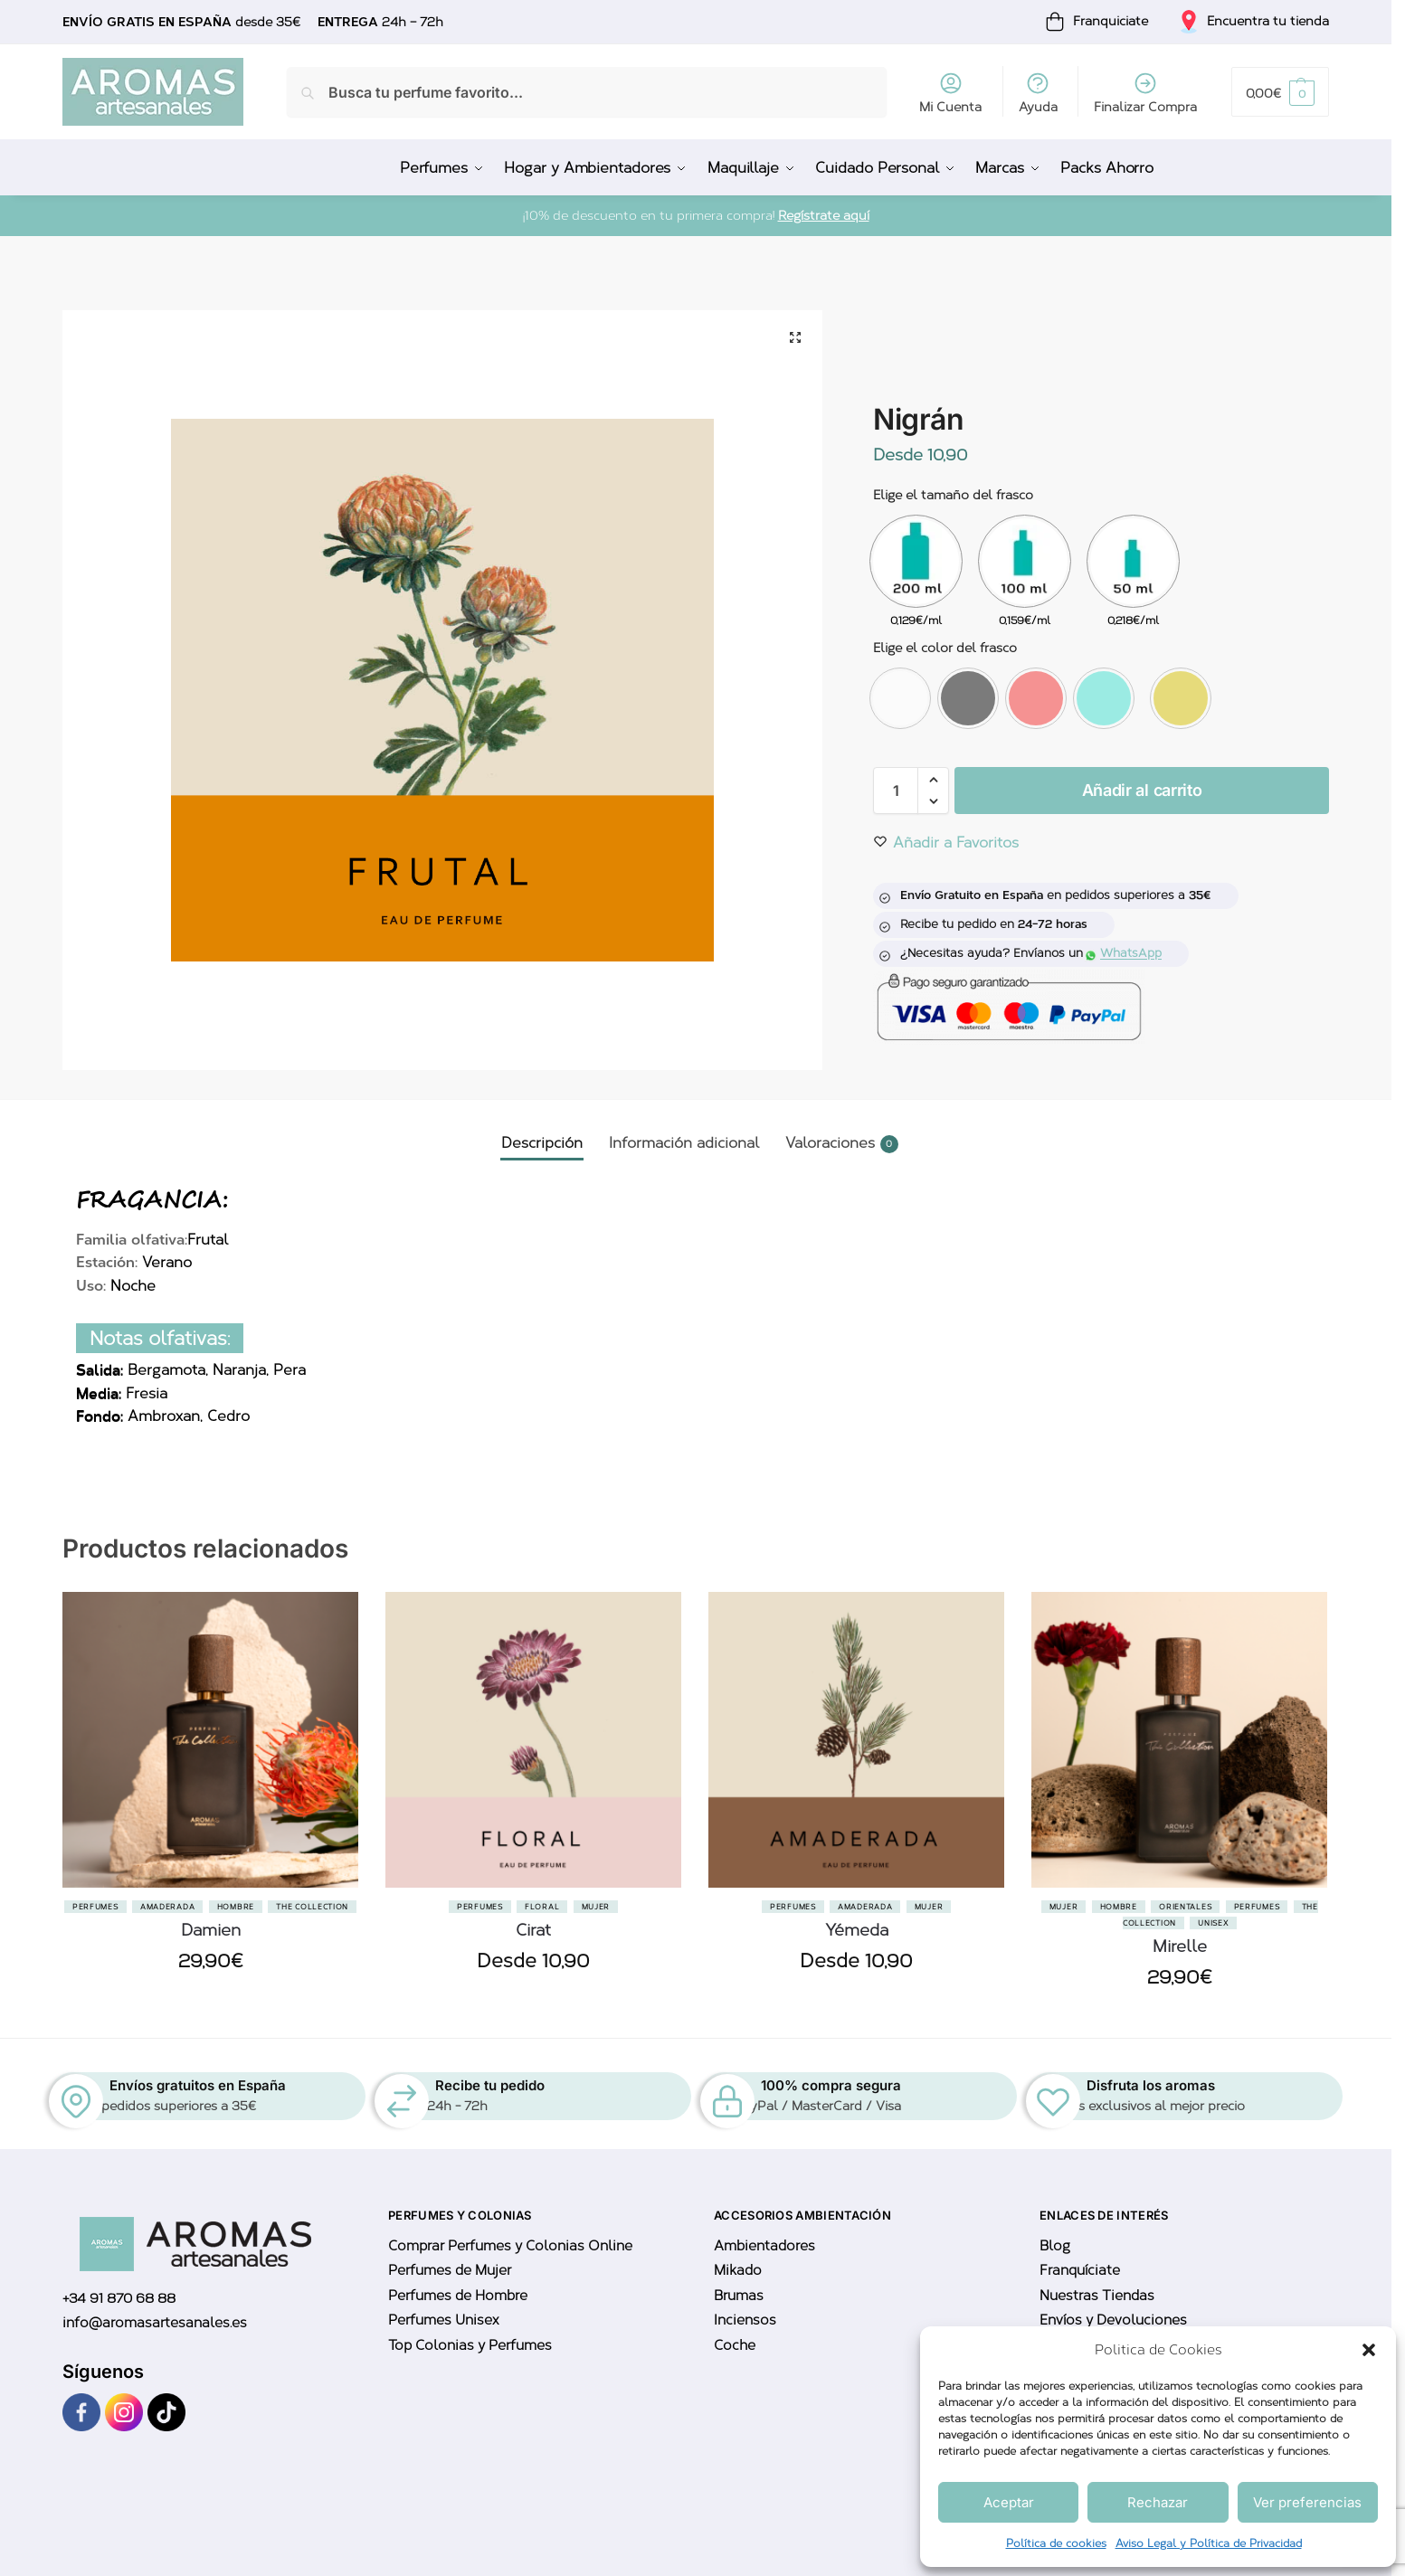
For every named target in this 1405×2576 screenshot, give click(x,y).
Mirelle (1180, 1946)
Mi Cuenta (950, 93)
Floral (542, 1906)
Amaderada (167, 1906)
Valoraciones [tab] (841, 1143)
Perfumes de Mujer (449, 2270)
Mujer (596, 1906)
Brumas (739, 2295)
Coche (734, 2345)
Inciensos (745, 2320)
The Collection (312, 1906)
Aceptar (1008, 2502)
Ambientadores (764, 2246)
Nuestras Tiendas (1097, 2295)
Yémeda (856, 1930)
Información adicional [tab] (684, 1142)
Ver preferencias (1307, 2502)
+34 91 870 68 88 (119, 2298)
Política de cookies (1056, 2543)
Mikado (738, 2270)
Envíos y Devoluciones (1113, 2320)
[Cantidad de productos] (895, 790)
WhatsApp (1124, 953)
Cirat (533, 1930)
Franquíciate (1080, 2270)
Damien (211, 1930)
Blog (1055, 2246)
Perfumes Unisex (443, 2320)
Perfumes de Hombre (457, 2295)
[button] (1369, 2350)
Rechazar (1157, 2502)
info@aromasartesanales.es (154, 2323)
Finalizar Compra (1145, 93)
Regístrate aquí (823, 215)
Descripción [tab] (542, 1142)
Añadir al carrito (1142, 790)
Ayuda (1038, 93)
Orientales (1185, 1906)
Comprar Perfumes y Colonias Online (510, 2246)
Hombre (235, 1906)
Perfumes (95, 1906)
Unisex (1213, 1922)
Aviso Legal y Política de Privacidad (1208, 2543)
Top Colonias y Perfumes (470, 2345)
